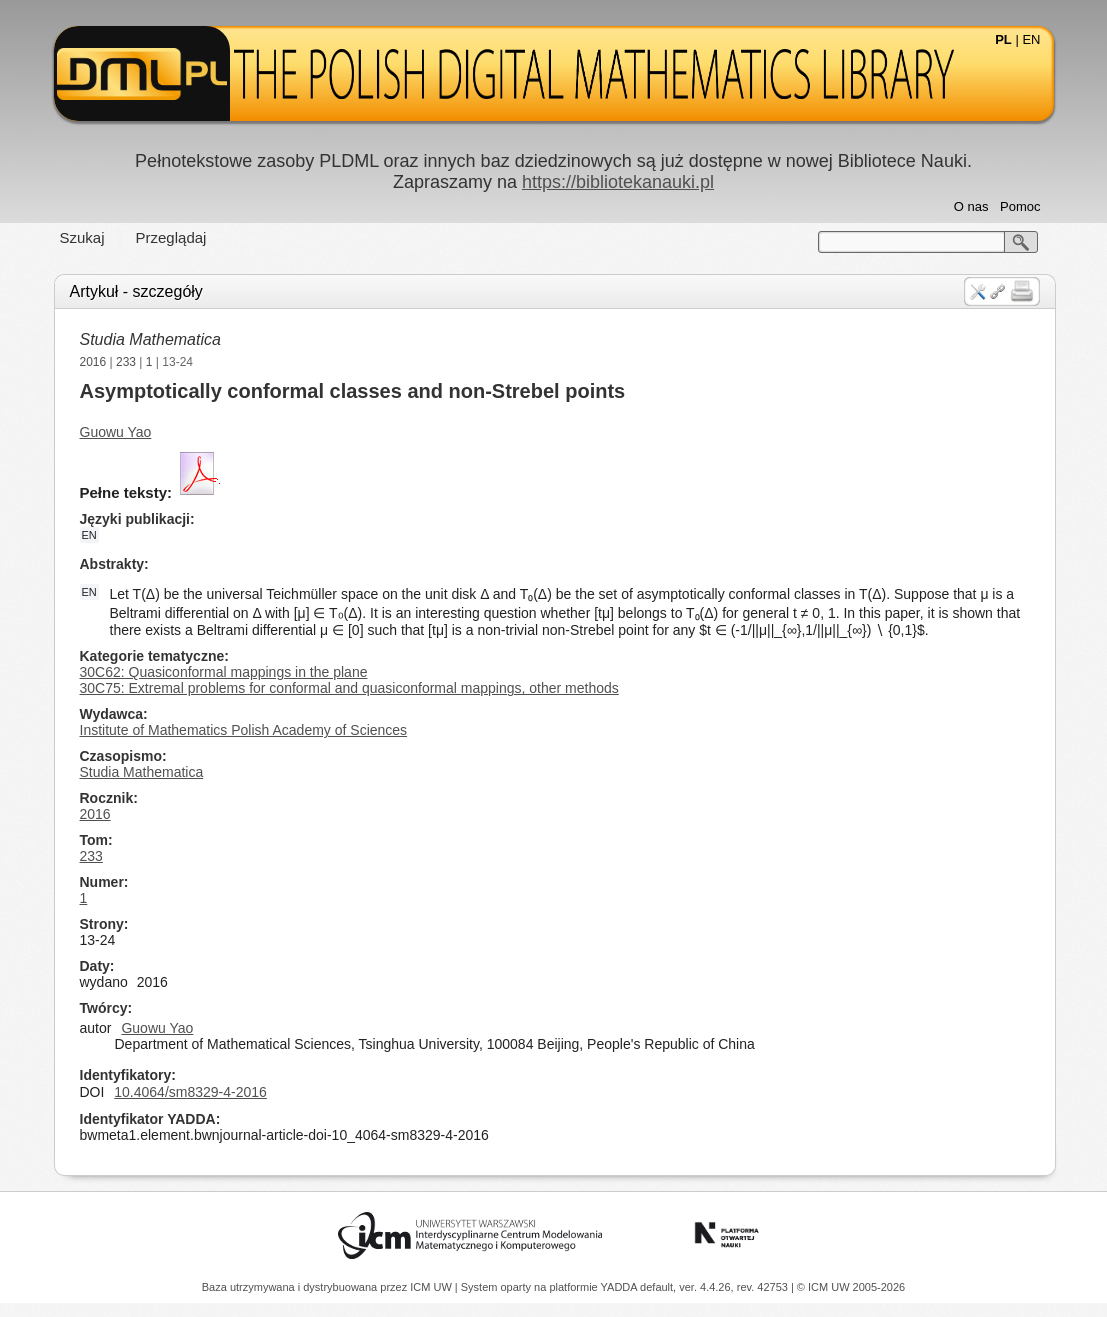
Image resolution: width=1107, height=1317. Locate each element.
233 (126, 362)
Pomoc (1020, 206)
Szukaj (82, 237)
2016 (93, 362)
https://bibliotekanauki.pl (618, 182)
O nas (971, 206)
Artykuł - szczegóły (136, 291)
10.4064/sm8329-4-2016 (190, 1092)
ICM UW (432, 1287)
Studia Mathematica (150, 339)
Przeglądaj (171, 237)
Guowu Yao (116, 432)
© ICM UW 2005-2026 (851, 1287)
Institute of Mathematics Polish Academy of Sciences (244, 730)
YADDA (621, 1287)
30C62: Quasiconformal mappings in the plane (224, 672)
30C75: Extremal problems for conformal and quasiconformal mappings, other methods (349, 688)
